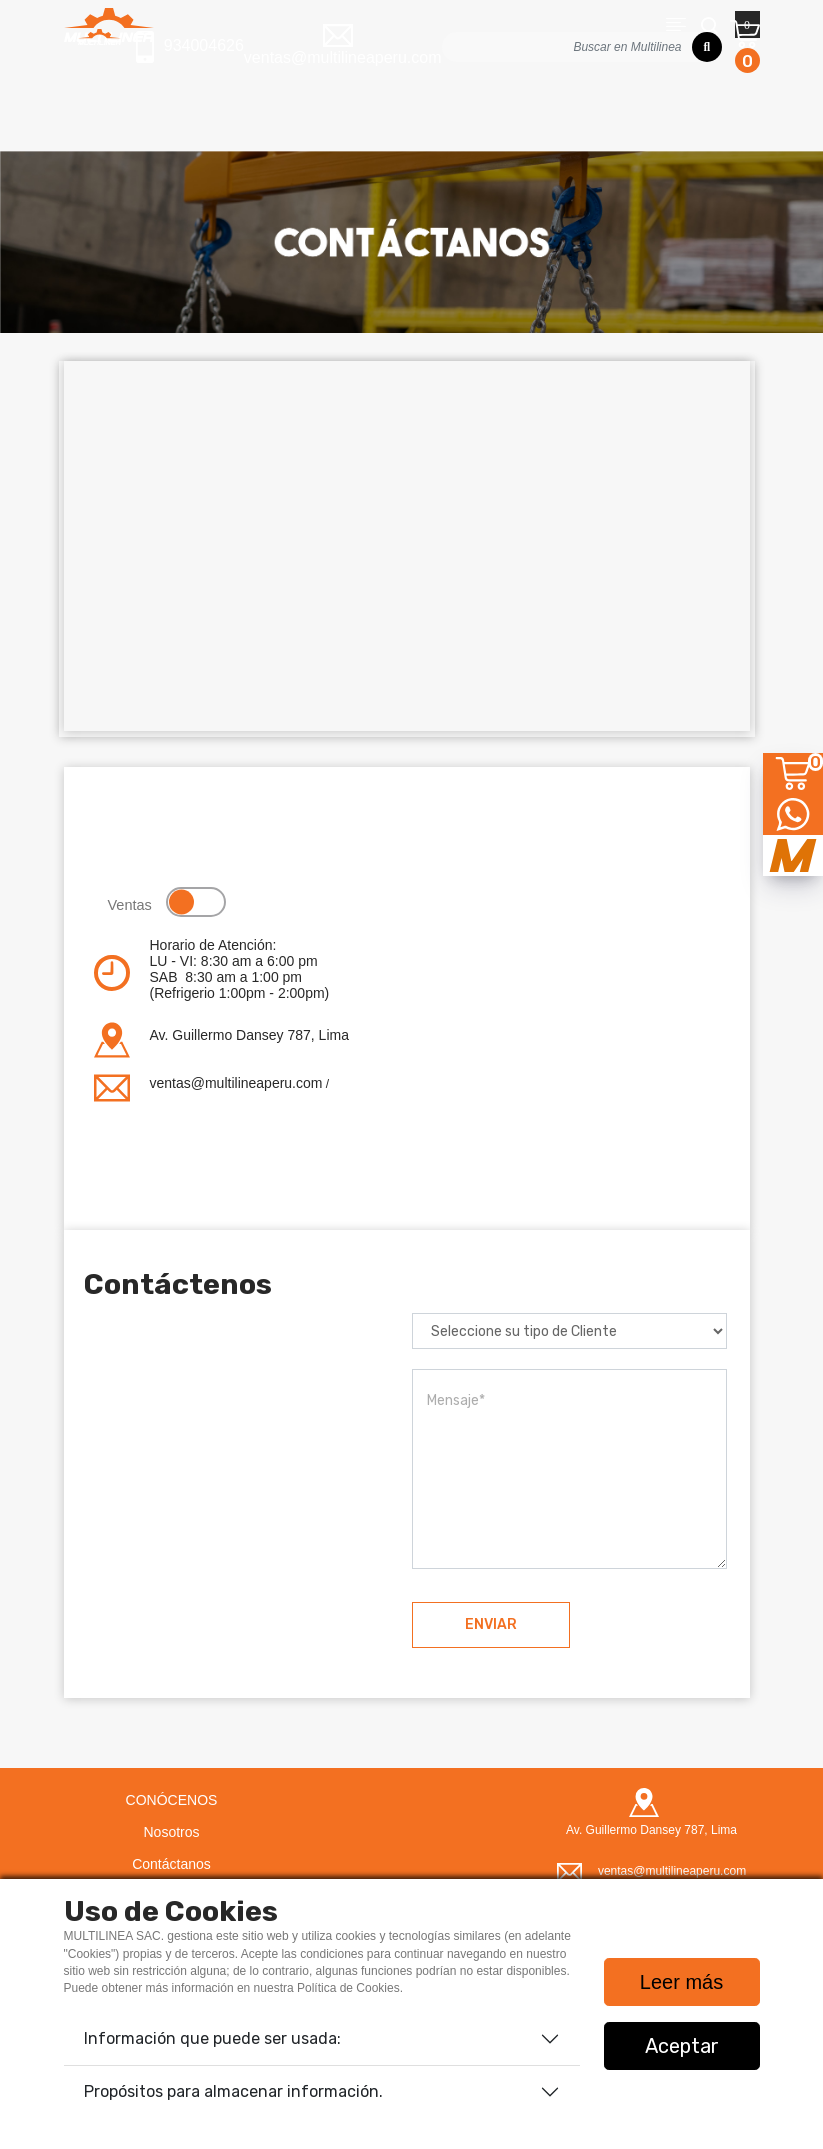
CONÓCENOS (172, 1800)
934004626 (190, 47)
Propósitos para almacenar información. (233, 2091)
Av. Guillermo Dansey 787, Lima (249, 1035)
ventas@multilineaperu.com (236, 1083)
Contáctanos (171, 1864)
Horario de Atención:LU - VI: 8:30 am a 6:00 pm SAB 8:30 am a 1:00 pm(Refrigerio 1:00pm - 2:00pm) (240, 969)
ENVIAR (491, 1624)
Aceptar (682, 2046)
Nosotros (171, 1832)
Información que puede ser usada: (212, 2038)
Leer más (681, 1982)
